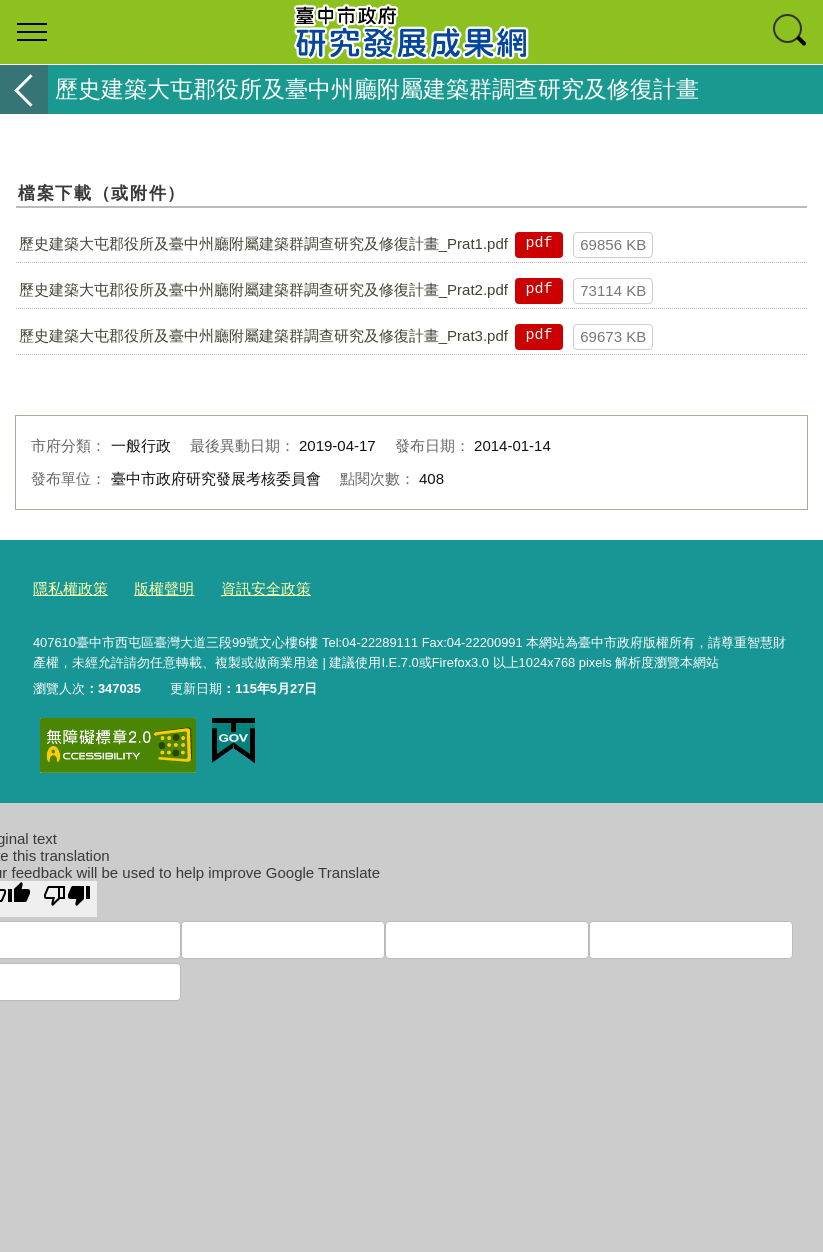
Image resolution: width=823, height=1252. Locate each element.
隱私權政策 (65, 585)
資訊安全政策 (242, 585)
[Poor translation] (67, 894)
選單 (32, 32)
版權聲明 (150, 585)
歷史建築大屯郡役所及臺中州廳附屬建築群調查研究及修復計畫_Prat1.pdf (263, 243)
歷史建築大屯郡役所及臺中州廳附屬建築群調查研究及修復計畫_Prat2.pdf (263, 289)
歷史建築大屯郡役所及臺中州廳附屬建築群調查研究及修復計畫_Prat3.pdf (263, 335)
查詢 (791, 32)
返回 (24, 89)
